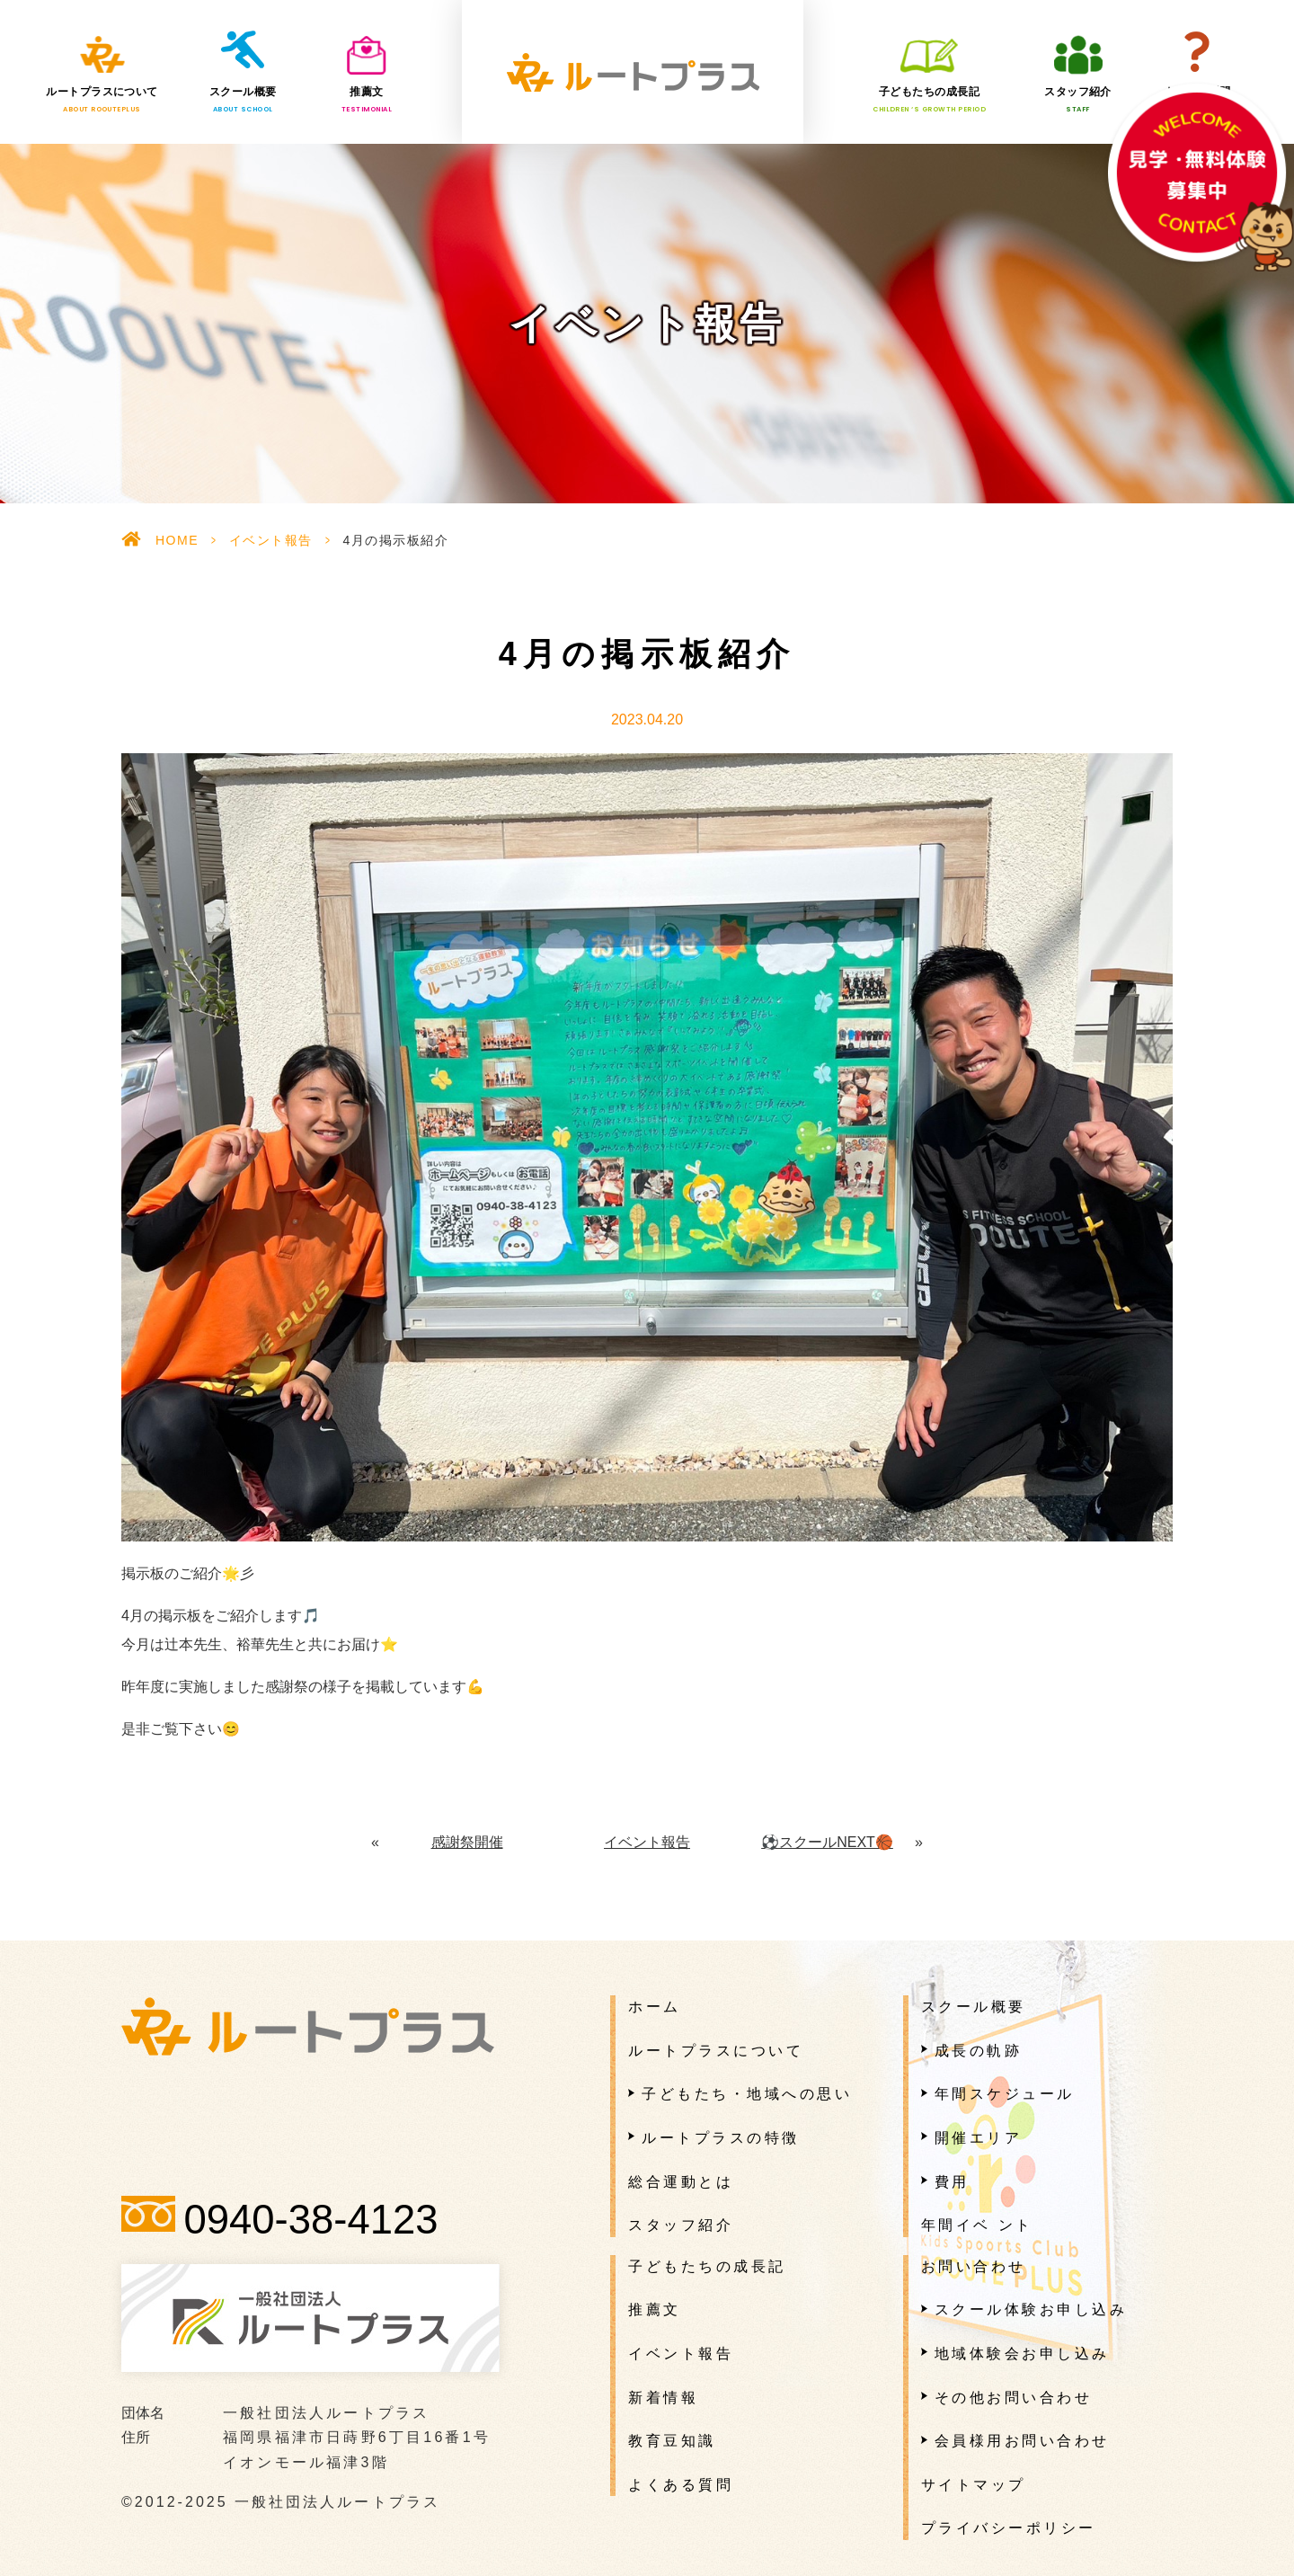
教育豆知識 (672, 2440)
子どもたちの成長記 (929, 99)
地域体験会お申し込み (1022, 2353)
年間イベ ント (977, 2225)
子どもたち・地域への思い (747, 2093)
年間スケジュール (1005, 2093)
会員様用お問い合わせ (1022, 2440)
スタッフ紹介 (1078, 99)
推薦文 (366, 99)
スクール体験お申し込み (1031, 2309)
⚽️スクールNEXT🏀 (827, 1842)
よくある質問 (1197, 99)
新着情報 (663, 2397)
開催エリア (979, 2137)
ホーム (654, 2006)
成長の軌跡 (979, 2050)
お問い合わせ (973, 2266)
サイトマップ (973, 2484)
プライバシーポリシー (1008, 2528)
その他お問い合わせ (1014, 2397)
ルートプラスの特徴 (721, 2137)
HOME (177, 540)
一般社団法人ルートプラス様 (632, 72)
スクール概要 (243, 99)
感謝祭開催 (467, 1842)
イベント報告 (271, 540)
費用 (952, 2182)
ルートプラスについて (102, 99)
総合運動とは (680, 2182)
